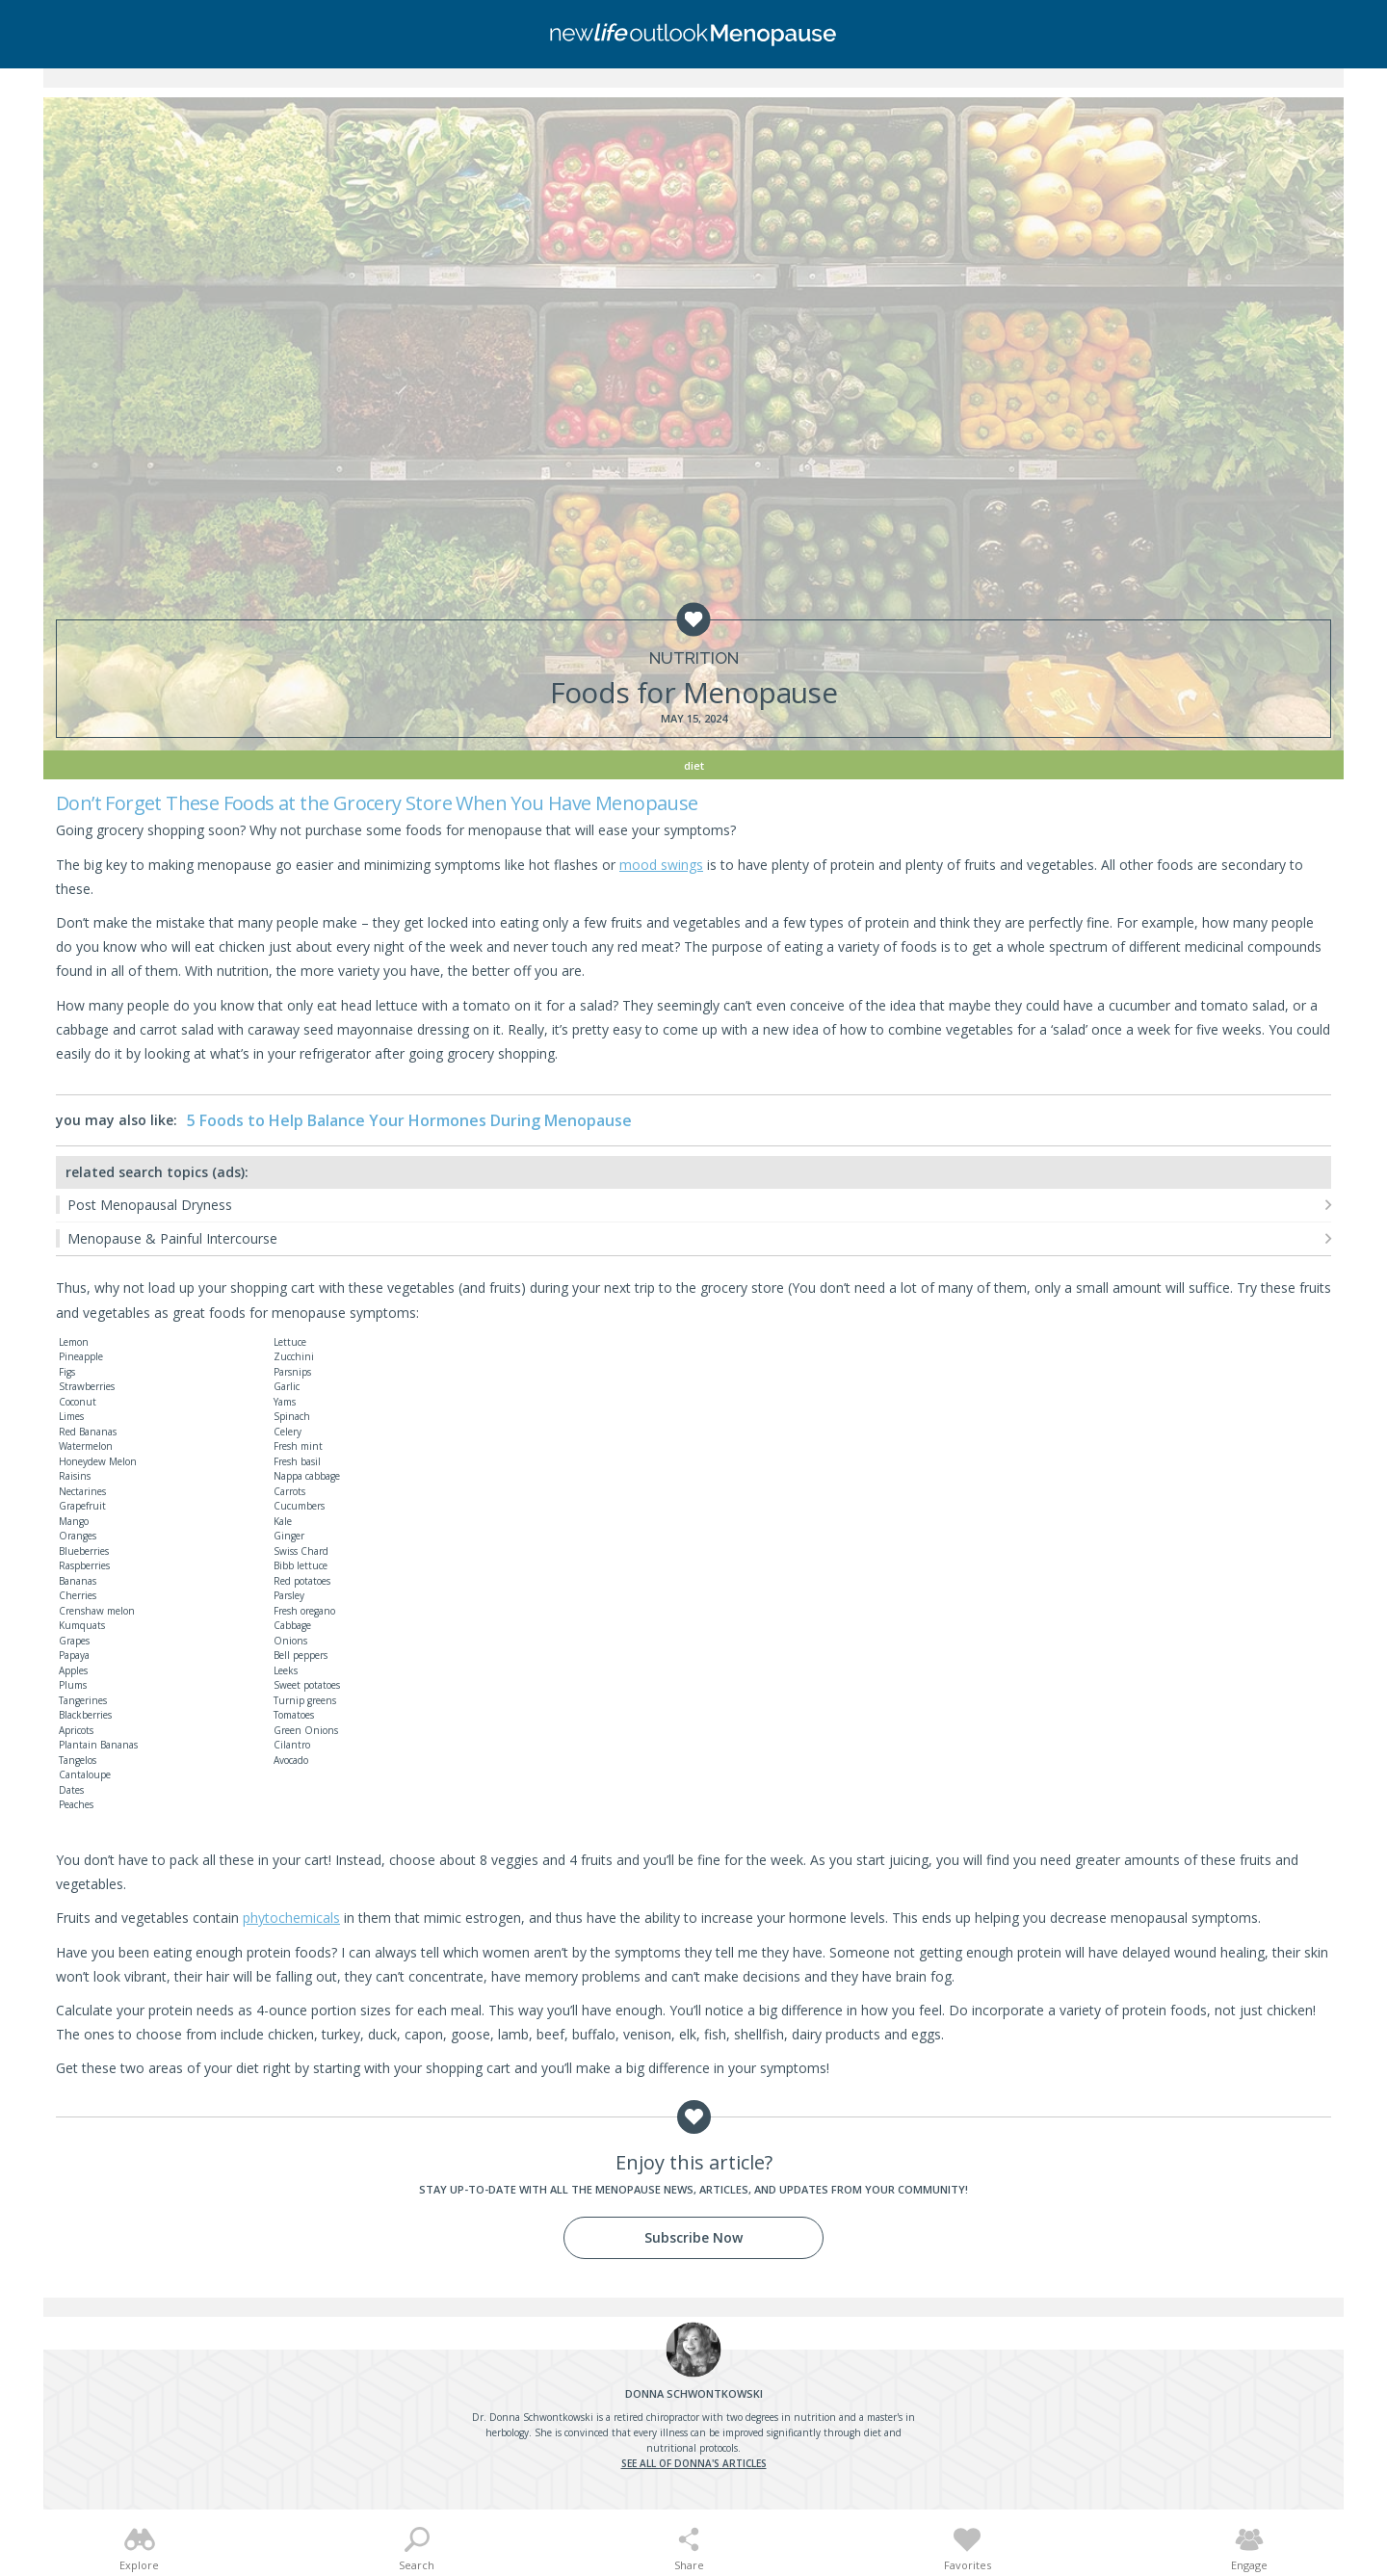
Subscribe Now (693, 2237)
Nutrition (694, 658)
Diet (694, 765)
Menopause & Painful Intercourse (172, 1238)
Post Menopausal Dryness (149, 1205)
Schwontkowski (694, 2393)
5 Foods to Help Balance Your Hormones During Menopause (409, 1120)
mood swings (661, 864)
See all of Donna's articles (694, 2463)
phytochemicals (291, 1917)
